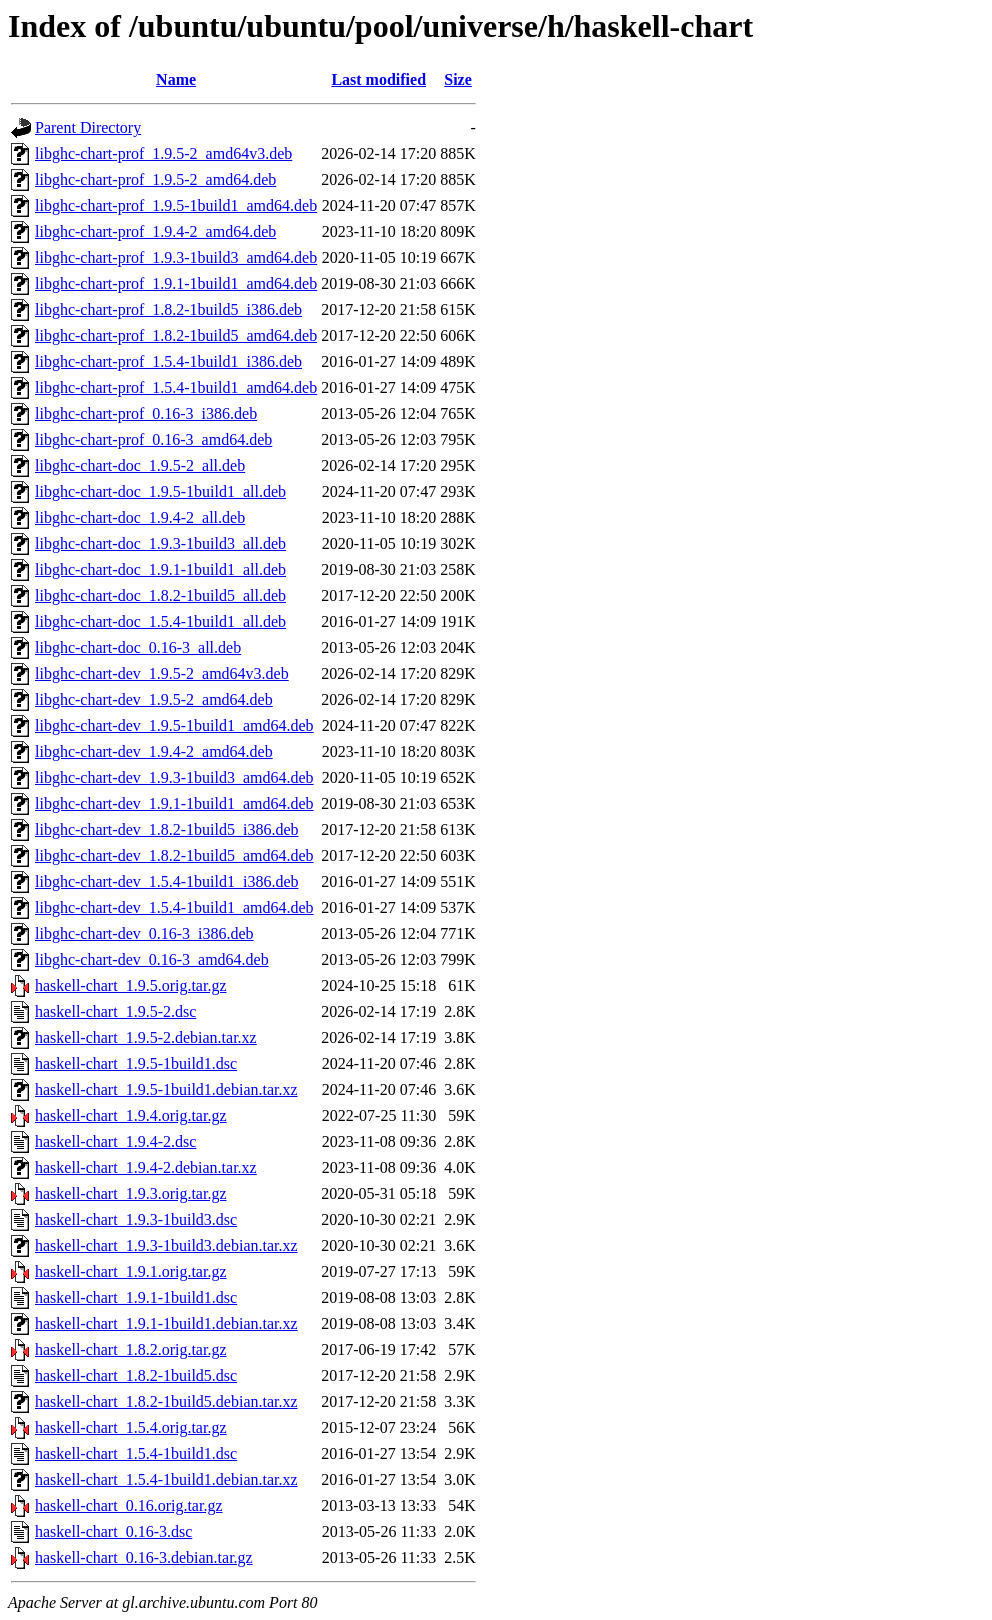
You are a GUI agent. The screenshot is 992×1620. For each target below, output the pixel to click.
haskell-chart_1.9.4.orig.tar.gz (131, 1115)
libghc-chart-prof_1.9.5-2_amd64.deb (155, 179)
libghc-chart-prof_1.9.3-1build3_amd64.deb (176, 257)
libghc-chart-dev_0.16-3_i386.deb (144, 933)
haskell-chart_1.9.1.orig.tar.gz (131, 1271)
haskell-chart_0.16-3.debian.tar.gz (144, 1557)
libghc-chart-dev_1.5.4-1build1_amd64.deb (174, 907)
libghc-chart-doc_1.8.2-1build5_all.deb (160, 595)
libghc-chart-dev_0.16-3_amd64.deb (152, 959)
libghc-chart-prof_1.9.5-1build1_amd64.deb (176, 205)
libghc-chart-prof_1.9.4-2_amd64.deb (155, 231)
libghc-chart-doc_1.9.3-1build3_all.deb (160, 543)
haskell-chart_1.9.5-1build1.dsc (136, 1063)
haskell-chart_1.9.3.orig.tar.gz (131, 1193)
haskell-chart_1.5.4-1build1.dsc (136, 1453)
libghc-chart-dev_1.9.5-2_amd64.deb (154, 699)
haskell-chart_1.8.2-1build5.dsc (136, 1375)
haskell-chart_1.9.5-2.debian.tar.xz (146, 1037)
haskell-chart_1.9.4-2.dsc (115, 1141)
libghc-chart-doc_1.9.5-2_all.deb (140, 465)
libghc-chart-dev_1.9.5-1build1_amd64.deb (174, 725)
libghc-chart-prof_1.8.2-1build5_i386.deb (168, 309)
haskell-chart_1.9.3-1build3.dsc (136, 1219)
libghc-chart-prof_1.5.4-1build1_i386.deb (168, 361)
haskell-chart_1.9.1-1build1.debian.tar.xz (166, 1323)
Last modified (378, 79)
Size (458, 79)
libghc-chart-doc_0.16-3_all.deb (138, 647)
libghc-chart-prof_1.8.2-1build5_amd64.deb (176, 335)
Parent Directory (88, 127)
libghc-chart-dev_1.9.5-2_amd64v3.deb (162, 673)
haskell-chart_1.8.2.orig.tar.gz (131, 1349)
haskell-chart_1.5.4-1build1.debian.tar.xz (166, 1479)
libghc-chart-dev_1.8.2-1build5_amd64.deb (174, 855)
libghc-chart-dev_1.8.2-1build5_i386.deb (167, 829)
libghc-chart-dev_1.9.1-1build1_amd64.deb (174, 803)
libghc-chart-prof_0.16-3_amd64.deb (153, 439)
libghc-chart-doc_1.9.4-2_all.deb (140, 517)
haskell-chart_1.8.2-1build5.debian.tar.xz (166, 1401)
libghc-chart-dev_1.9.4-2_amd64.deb (154, 751)
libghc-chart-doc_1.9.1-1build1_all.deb (160, 569)
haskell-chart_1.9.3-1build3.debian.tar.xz (166, 1245)
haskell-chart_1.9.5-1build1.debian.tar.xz (166, 1089)
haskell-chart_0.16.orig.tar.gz (129, 1505)
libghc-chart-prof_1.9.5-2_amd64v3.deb (163, 153)
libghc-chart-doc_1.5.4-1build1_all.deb (160, 621)
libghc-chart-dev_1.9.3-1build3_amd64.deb (174, 777)
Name (176, 79)
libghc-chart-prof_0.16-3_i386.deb (146, 413)
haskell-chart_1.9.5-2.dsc (115, 1011)
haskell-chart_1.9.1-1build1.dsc (136, 1297)
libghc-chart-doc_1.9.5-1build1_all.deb (160, 491)
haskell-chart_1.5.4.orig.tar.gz (131, 1427)
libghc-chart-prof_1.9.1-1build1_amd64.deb (176, 283)
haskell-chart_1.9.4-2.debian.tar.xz (146, 1167)
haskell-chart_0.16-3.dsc (113, 1531)
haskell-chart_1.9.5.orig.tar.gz (131, 985)
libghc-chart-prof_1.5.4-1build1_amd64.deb (176, 387)
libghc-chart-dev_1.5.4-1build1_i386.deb (167, 881)
